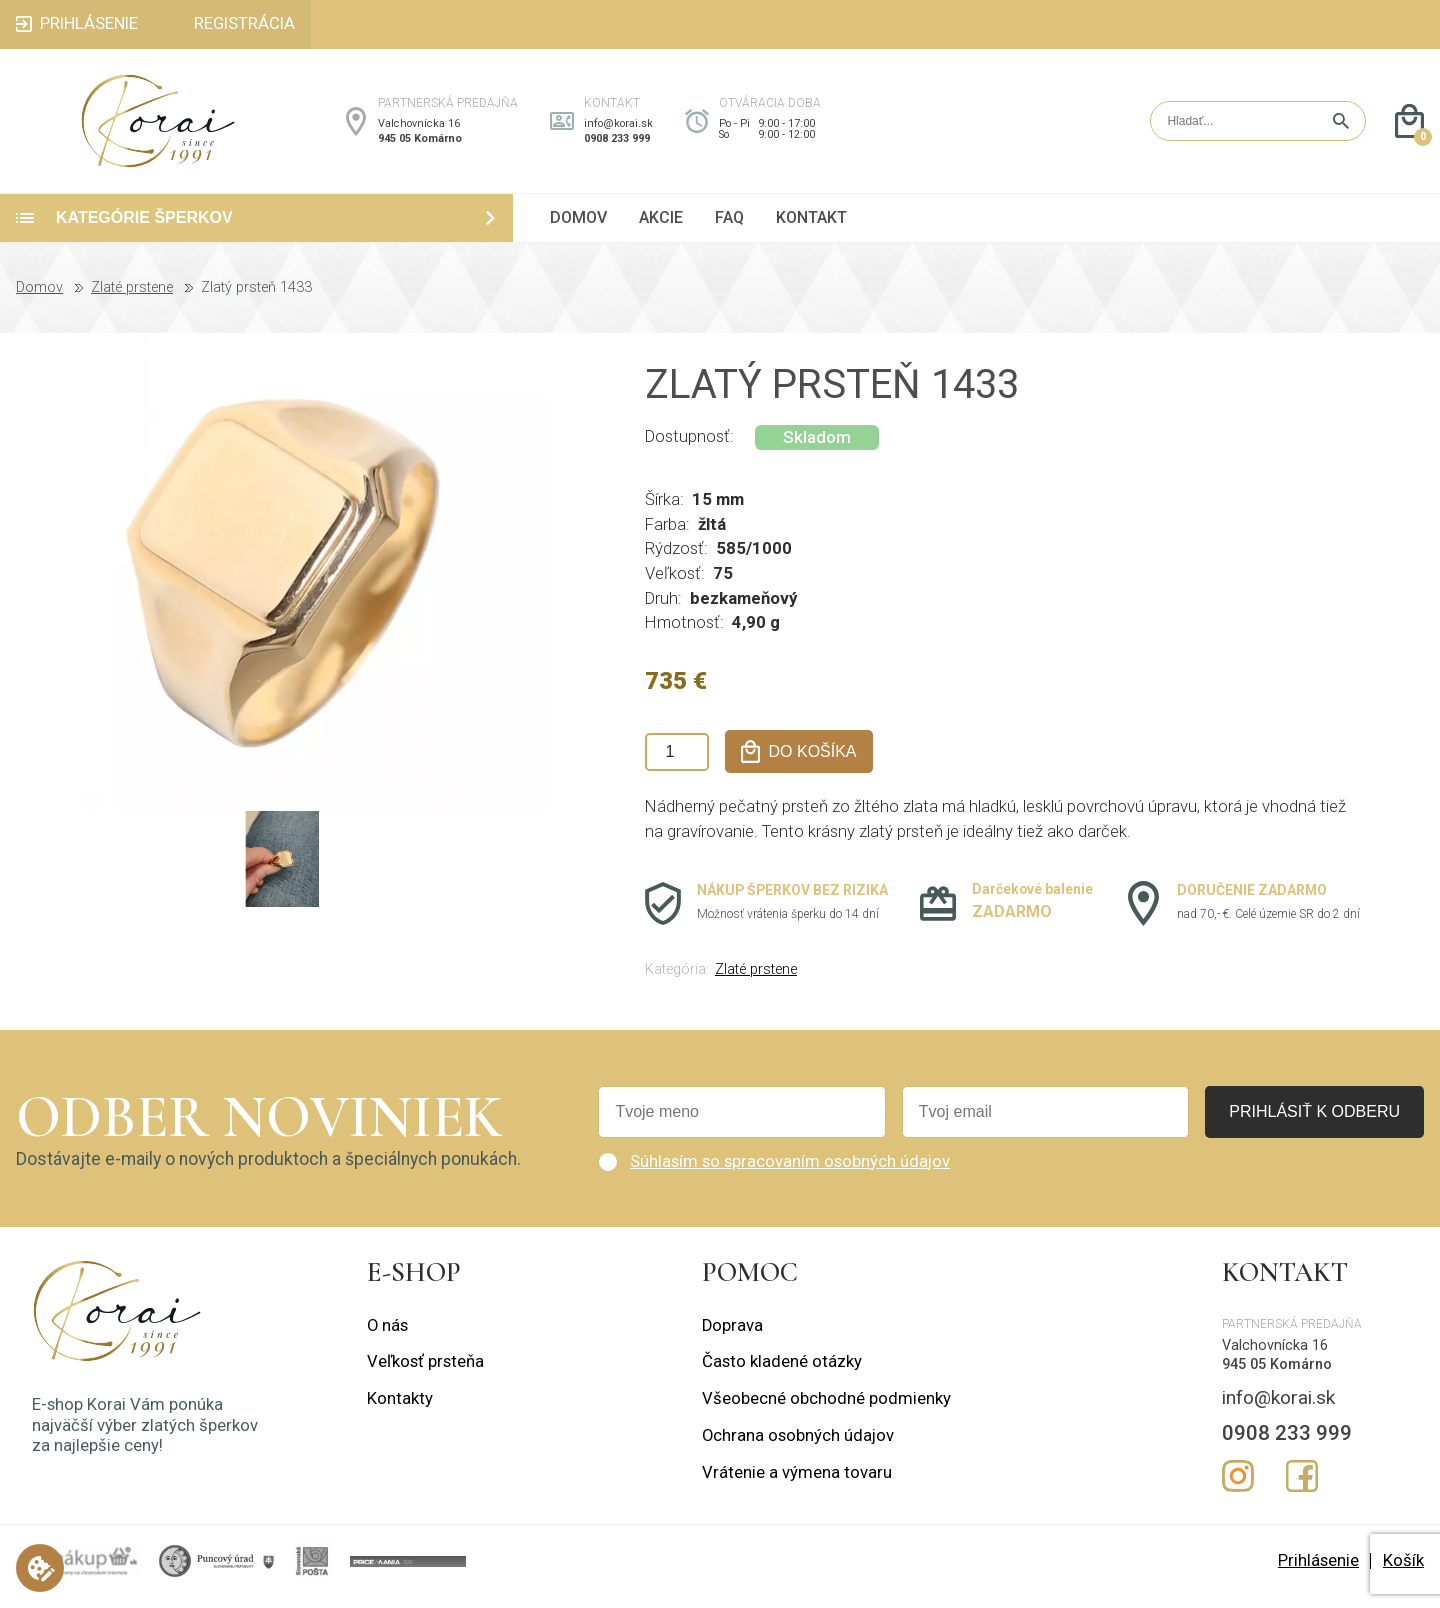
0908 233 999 (617, 143)
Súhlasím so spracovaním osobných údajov (790, 1171)
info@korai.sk (618, 128)
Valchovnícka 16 (419, 128)
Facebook (1302, 1487)
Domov (39, 298)
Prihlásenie (1318, 1570)
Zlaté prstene (132, 298)
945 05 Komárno (420, 143)
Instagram (1238, 1487)
